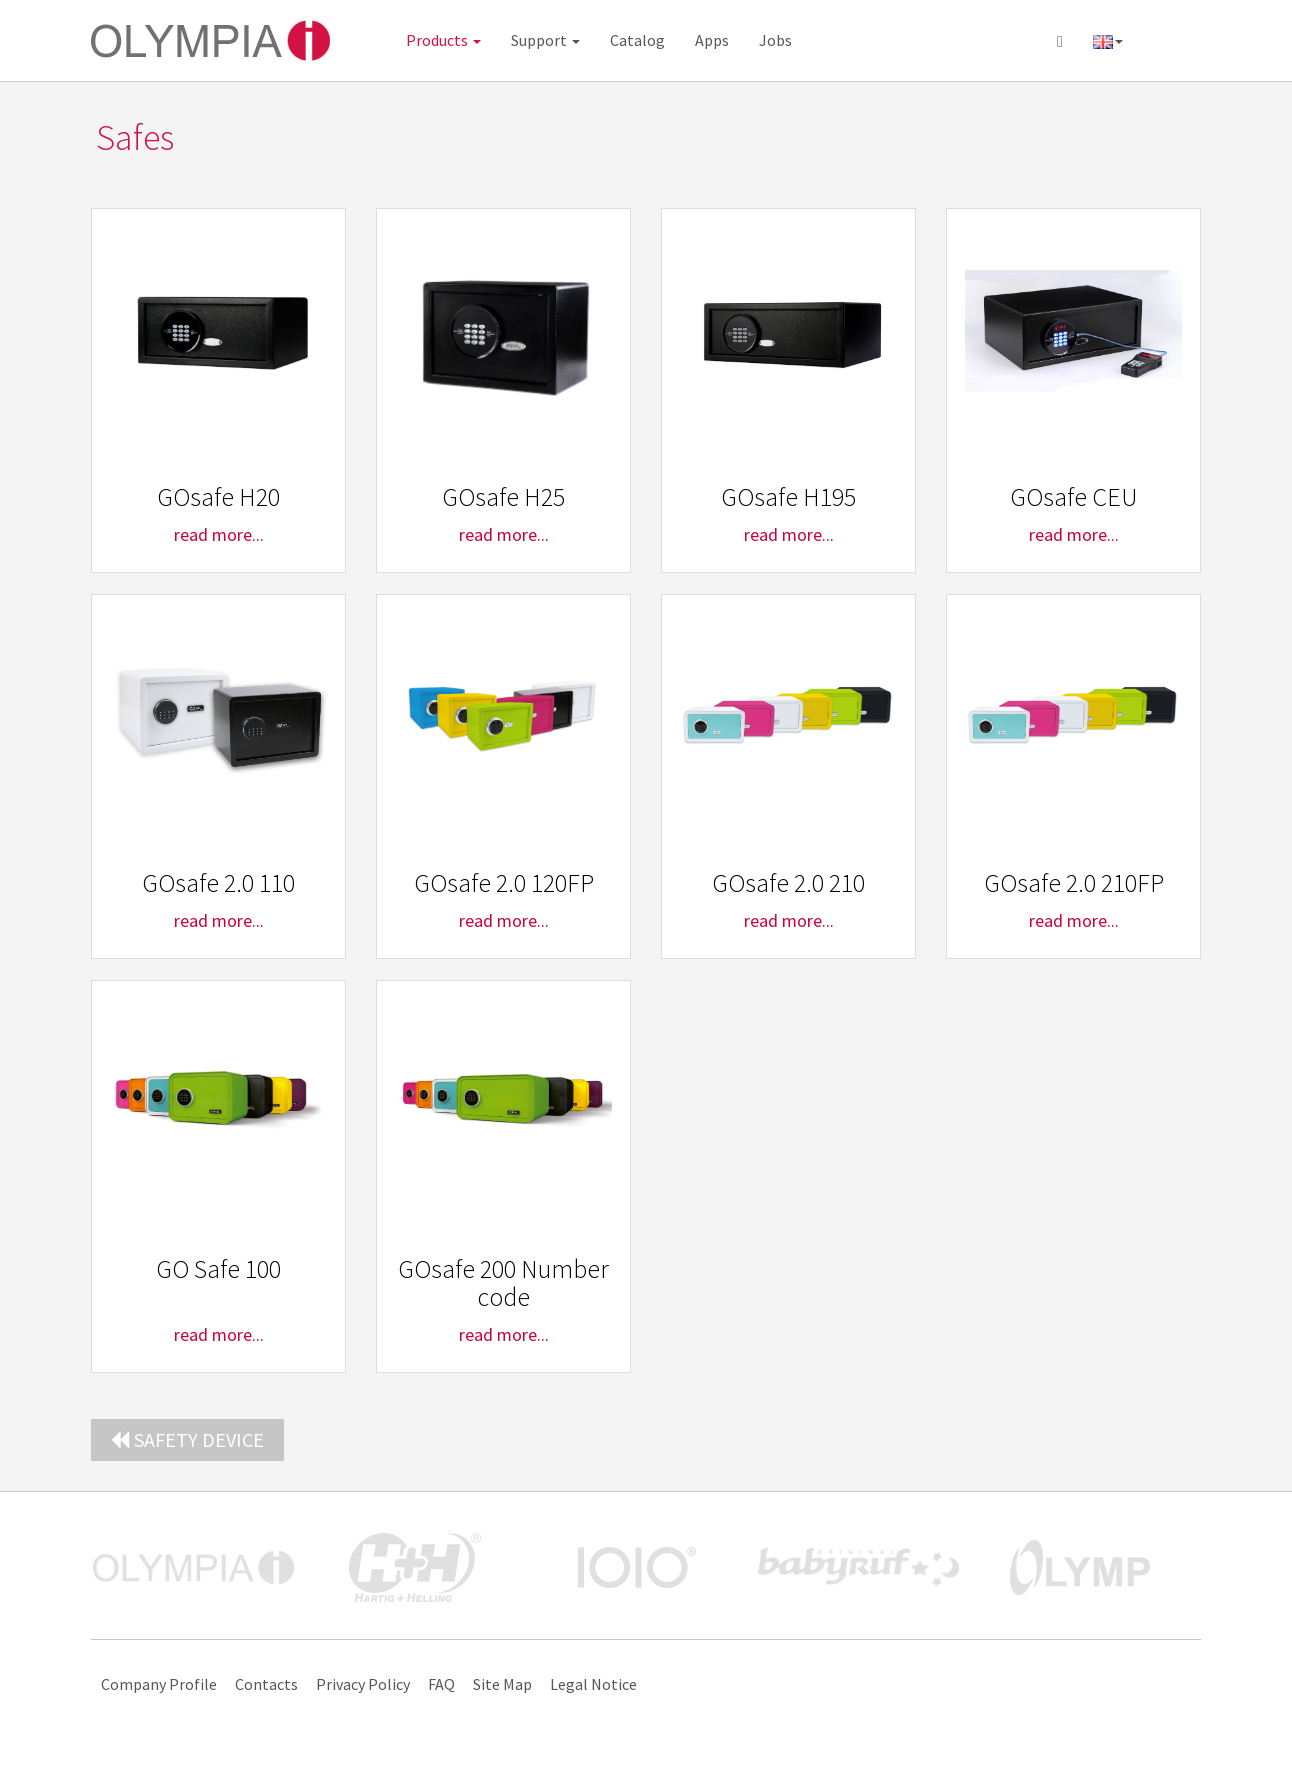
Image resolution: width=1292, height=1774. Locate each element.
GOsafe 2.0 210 (788, 882)
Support (545, 40)
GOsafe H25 (503, 496)
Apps (712, 40)
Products (443, 40)
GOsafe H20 (218, 496)
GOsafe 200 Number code (503, 1283)
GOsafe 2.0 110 (218, 882)
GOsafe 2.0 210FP (1074, 882)
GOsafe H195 (788, 496)
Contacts (266, 1684)
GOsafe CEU (1073, 496)
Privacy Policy (363, 1684)
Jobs (775, 40)
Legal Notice (593, 1684)
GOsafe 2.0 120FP (504, 882)
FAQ (441, 1684)
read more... (219, 534)
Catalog (637, 40)
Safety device (187, 1439)
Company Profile (159, 1684)
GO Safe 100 (218, 1268)
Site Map (502, 1684)
